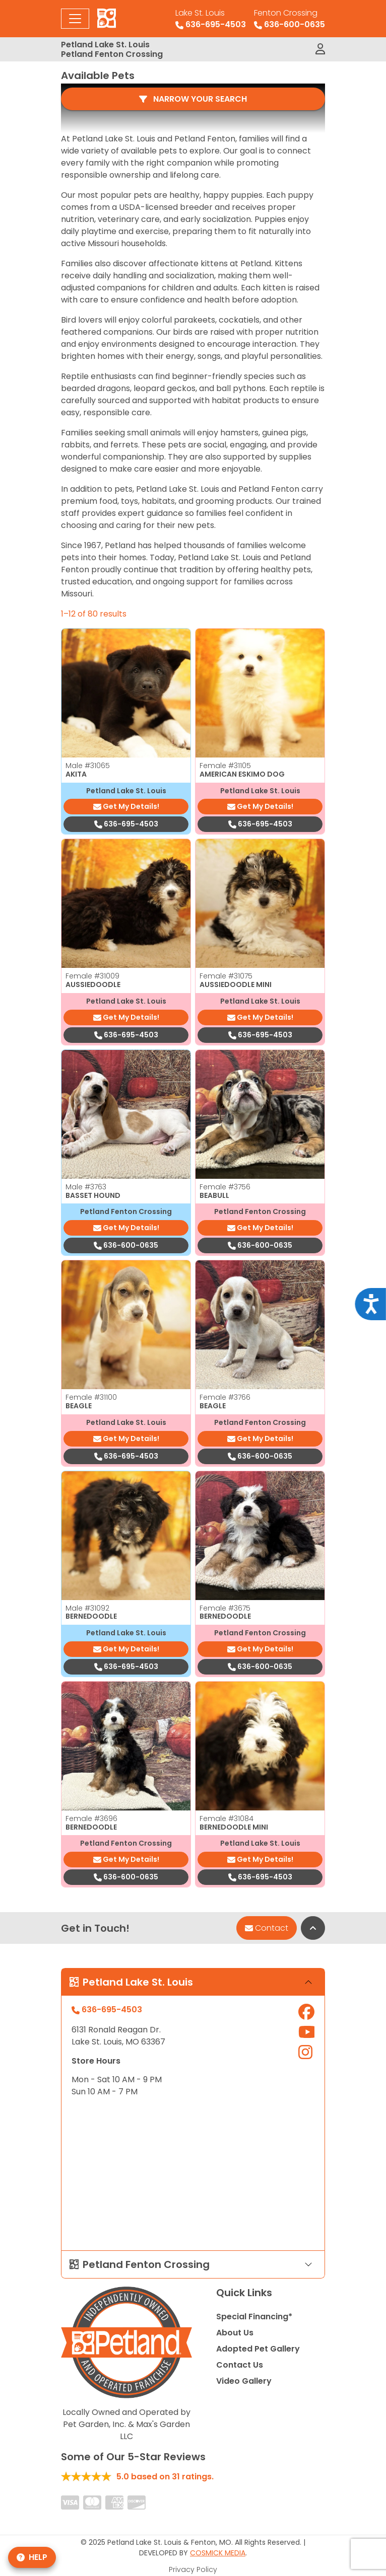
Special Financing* (254, 2328)
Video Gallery (244, 2393)
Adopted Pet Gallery (258, 2361)
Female (225, 778)
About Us (234, 2345)
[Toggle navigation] (75, 19)
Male (88, 778)
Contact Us (239, 2377)
